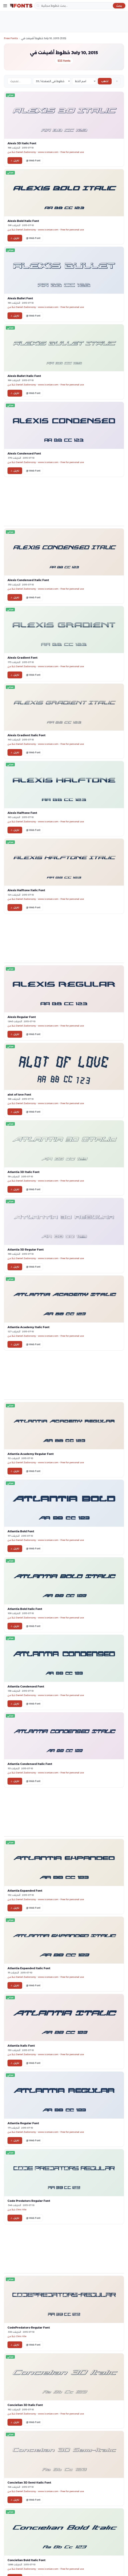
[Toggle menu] (5, 5)
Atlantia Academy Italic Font (29, 1327)
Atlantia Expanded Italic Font (29, 1968)
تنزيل (14, 160)
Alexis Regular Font (22, 1017)
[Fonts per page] (51, 81)
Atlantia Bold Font (21, 1531)
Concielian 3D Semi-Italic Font (29, 2482)
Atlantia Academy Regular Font (31, 1454)
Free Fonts (11, 38)
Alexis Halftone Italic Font (26, 890)
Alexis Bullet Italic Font (24, 376)
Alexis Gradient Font (23, 657)
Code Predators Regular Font (29, 2200)
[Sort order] (84, 81)
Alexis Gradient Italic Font (27, 735)
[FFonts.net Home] (21, 6)
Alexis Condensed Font (24, 453)
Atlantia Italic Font (21, 2045)
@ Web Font (33, 160)
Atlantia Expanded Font (25, 1890)
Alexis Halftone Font (22, 812)
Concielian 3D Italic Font (25, 2405)
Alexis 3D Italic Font (22, 143)
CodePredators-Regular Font (29, 2327)
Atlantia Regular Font (23, 2123)
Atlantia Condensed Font (26, 1686)
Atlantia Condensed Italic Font (30, 1764)
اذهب (104, 81)
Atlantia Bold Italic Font (25, 1609)
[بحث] (80, 5)
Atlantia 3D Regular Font (26, 1249)
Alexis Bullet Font (20, 298)
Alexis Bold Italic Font (23, 221)
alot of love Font (19, 1094)
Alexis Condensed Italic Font (28, 580)
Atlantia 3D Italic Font (24, 1172)
